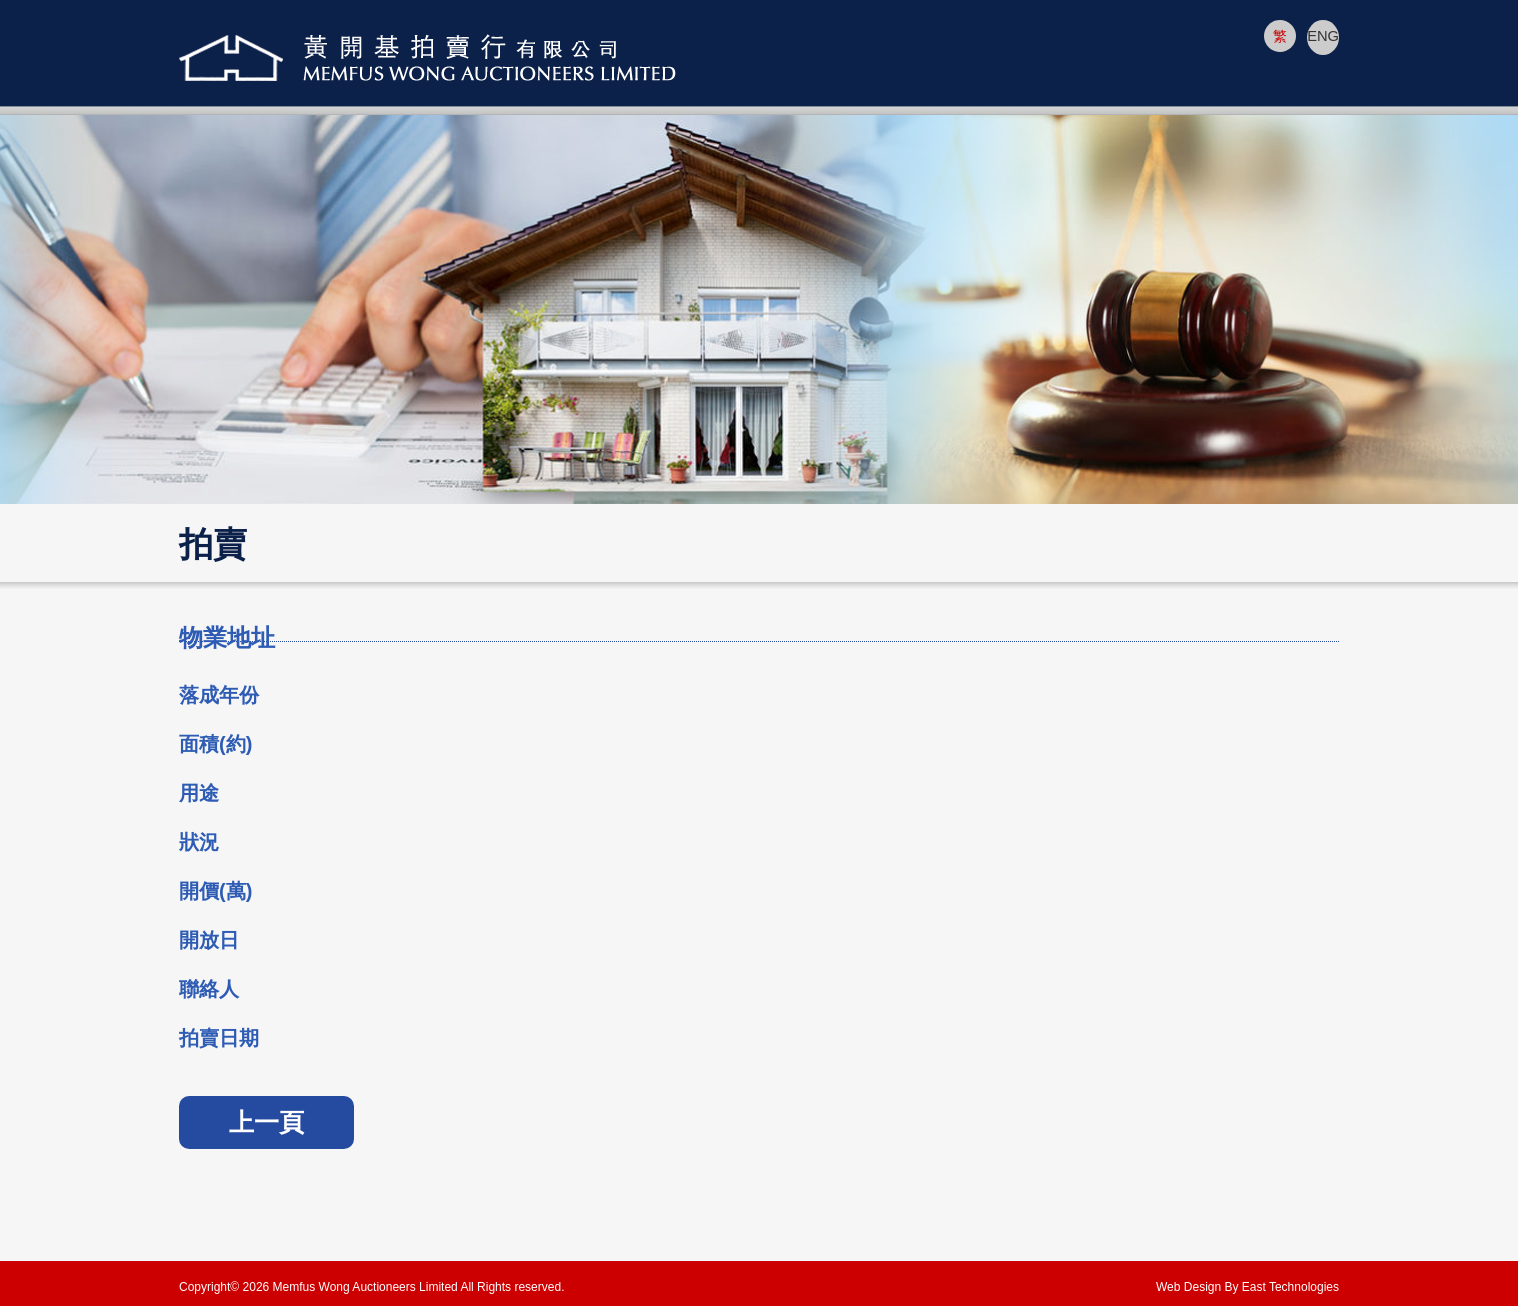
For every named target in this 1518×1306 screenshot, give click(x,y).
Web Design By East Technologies (1247, 1287)
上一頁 (266, 1122)
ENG (1323, 36)
